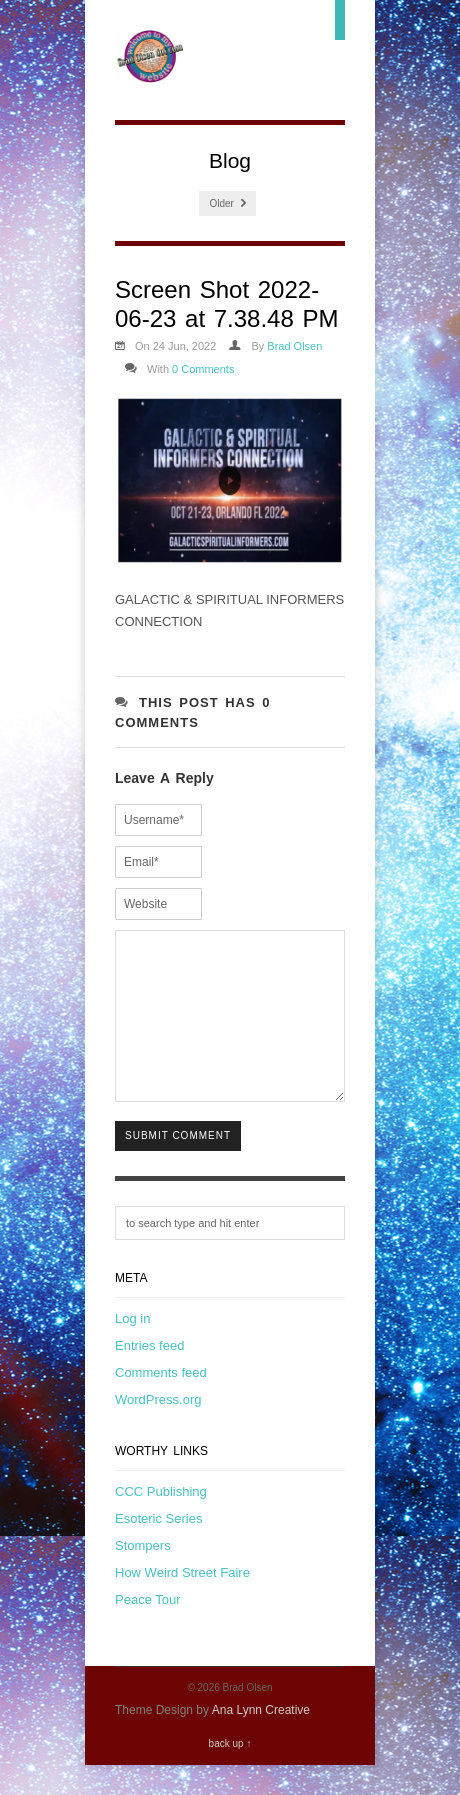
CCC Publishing (161, 1521)
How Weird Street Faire (182, 1602)
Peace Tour (148, 1629)
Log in (132, 1348)
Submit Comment (178, 1165)
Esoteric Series (158, 1548)
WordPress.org (158, 1429)
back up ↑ (230, 1773)
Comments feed (161, 1402)
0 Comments (203, 369)
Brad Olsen (294, 346)
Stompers (143, 1575)
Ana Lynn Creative (261, 1740)
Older (227, 203)
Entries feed (149, 1375)
